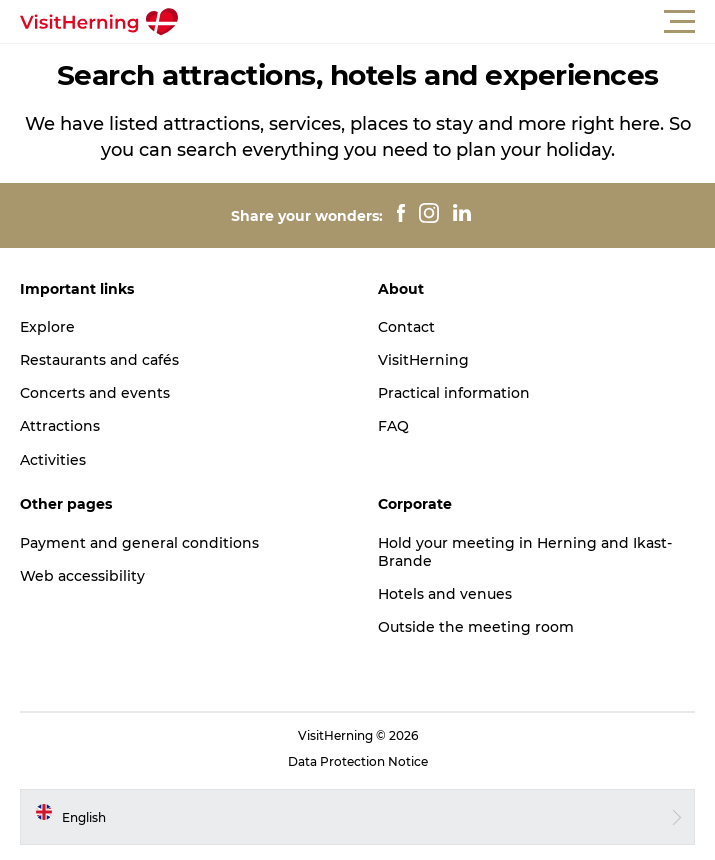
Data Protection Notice (358, 761)
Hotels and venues (445, 594)
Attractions (60, 426)
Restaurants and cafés (99, 360)
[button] (447, 22)
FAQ (393, 426)
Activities (53, 460)
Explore (47, 327)
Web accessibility (82, 576)
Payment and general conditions (139, 543)
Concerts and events (95, 393)
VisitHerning (423, 360)
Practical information (454, 393)
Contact (406, 327)
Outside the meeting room (476, 627)
